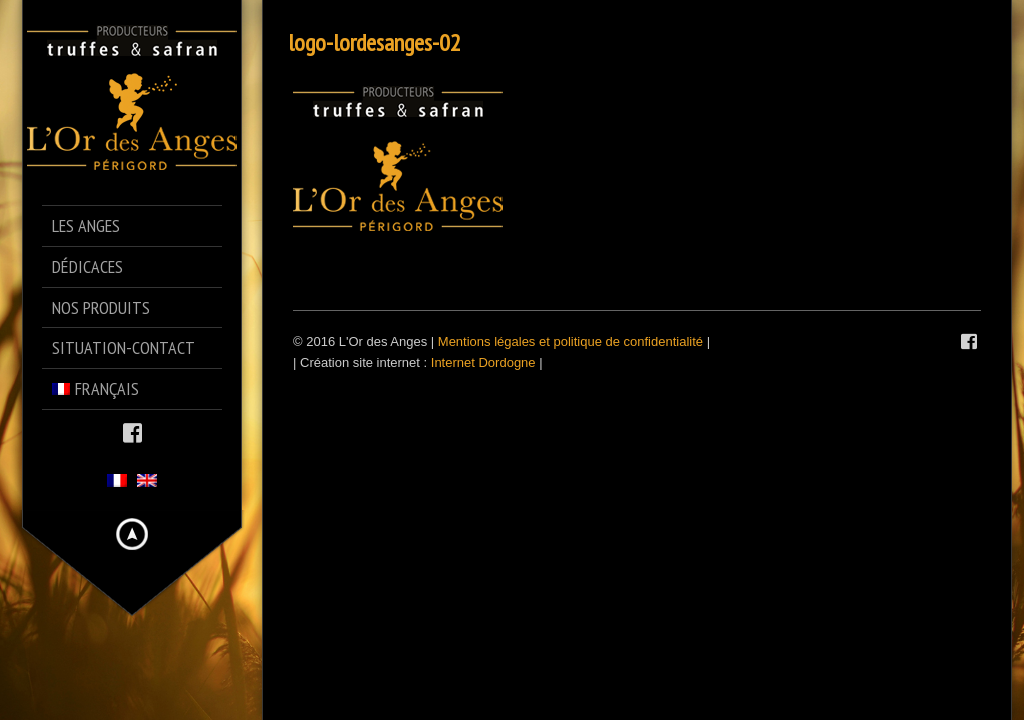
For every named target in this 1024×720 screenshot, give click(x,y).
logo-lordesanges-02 (374, 42)
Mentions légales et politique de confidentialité (570, 341)
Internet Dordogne (483, 362)
